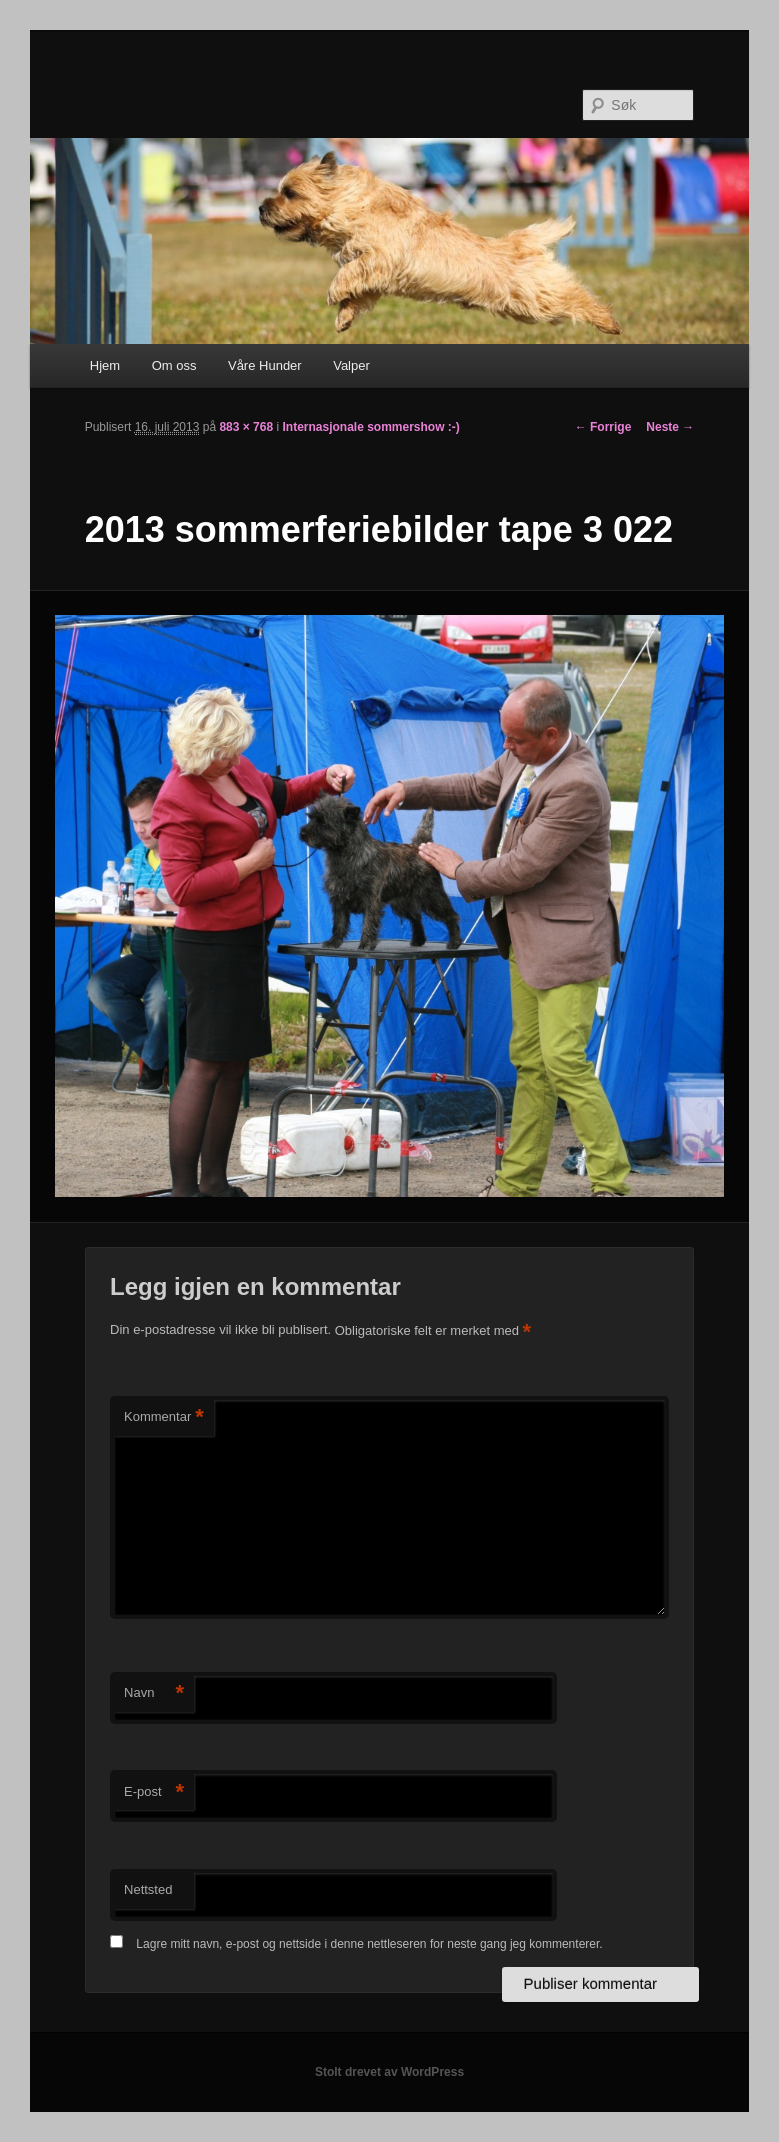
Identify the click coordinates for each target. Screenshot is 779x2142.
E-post (154, 1792)
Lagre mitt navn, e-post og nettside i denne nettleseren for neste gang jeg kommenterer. (369, 1944)
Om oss (174, 365)
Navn (154, 1693)
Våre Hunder (265, 365)
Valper (351, 365)
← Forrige (603, 427)
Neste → (670, 427)
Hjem (105, 365)
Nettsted (148, 1889)
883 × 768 (246, 427)
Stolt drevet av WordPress (389, 2072)
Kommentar (164, 1417)
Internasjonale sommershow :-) (370, 427)
